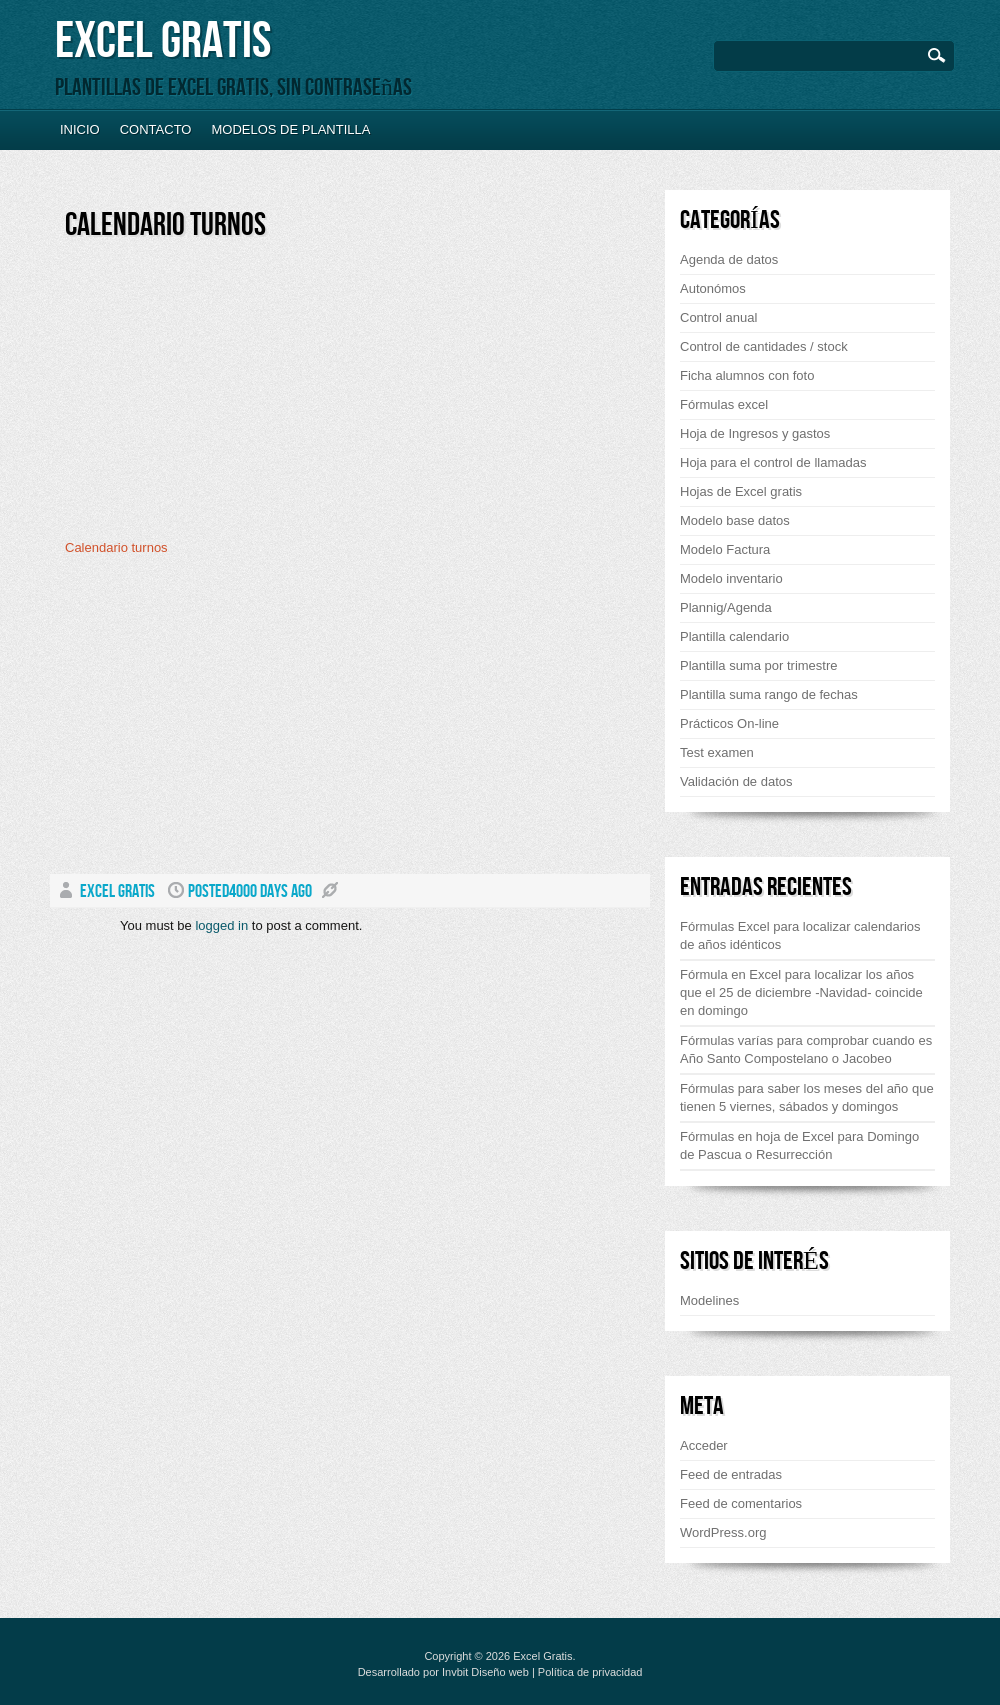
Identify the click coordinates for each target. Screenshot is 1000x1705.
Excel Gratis (163, 41)
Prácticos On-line (729, 723)
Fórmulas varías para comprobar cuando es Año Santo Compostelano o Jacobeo (806, 1049)
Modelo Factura (725, 549)
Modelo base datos (735, 520)
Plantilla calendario (734, 636)
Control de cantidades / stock (764, 346)
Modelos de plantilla (290, 129)
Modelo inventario (731, 578)
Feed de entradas (731, 1474)
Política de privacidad (590, 1672)
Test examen (717, 752)
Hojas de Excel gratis (741, 491)
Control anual (718, 317)
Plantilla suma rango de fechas (769, 694)
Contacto (156, 129)
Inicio (80, 129)
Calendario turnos (165, 225)
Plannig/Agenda (726, 607)
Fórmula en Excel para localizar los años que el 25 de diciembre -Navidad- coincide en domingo (801, 992)
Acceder (704, 1445)
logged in (221, 925)
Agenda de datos (729, 259)
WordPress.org (723, 1532)
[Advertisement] (233, 397)
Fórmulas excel (724, 404)
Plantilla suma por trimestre (759, 665)
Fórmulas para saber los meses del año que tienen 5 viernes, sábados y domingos (807, 1097)
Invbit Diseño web (485, 1672)
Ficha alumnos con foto (747, 375)
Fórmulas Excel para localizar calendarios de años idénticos (800, 935)
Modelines (709, 1300)
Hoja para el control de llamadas (773, 462)
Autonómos (713, 288)
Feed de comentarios (741, 1503)
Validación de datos (736, 781)
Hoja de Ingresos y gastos (755, 433)
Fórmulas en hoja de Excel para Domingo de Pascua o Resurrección (799, 1145)
